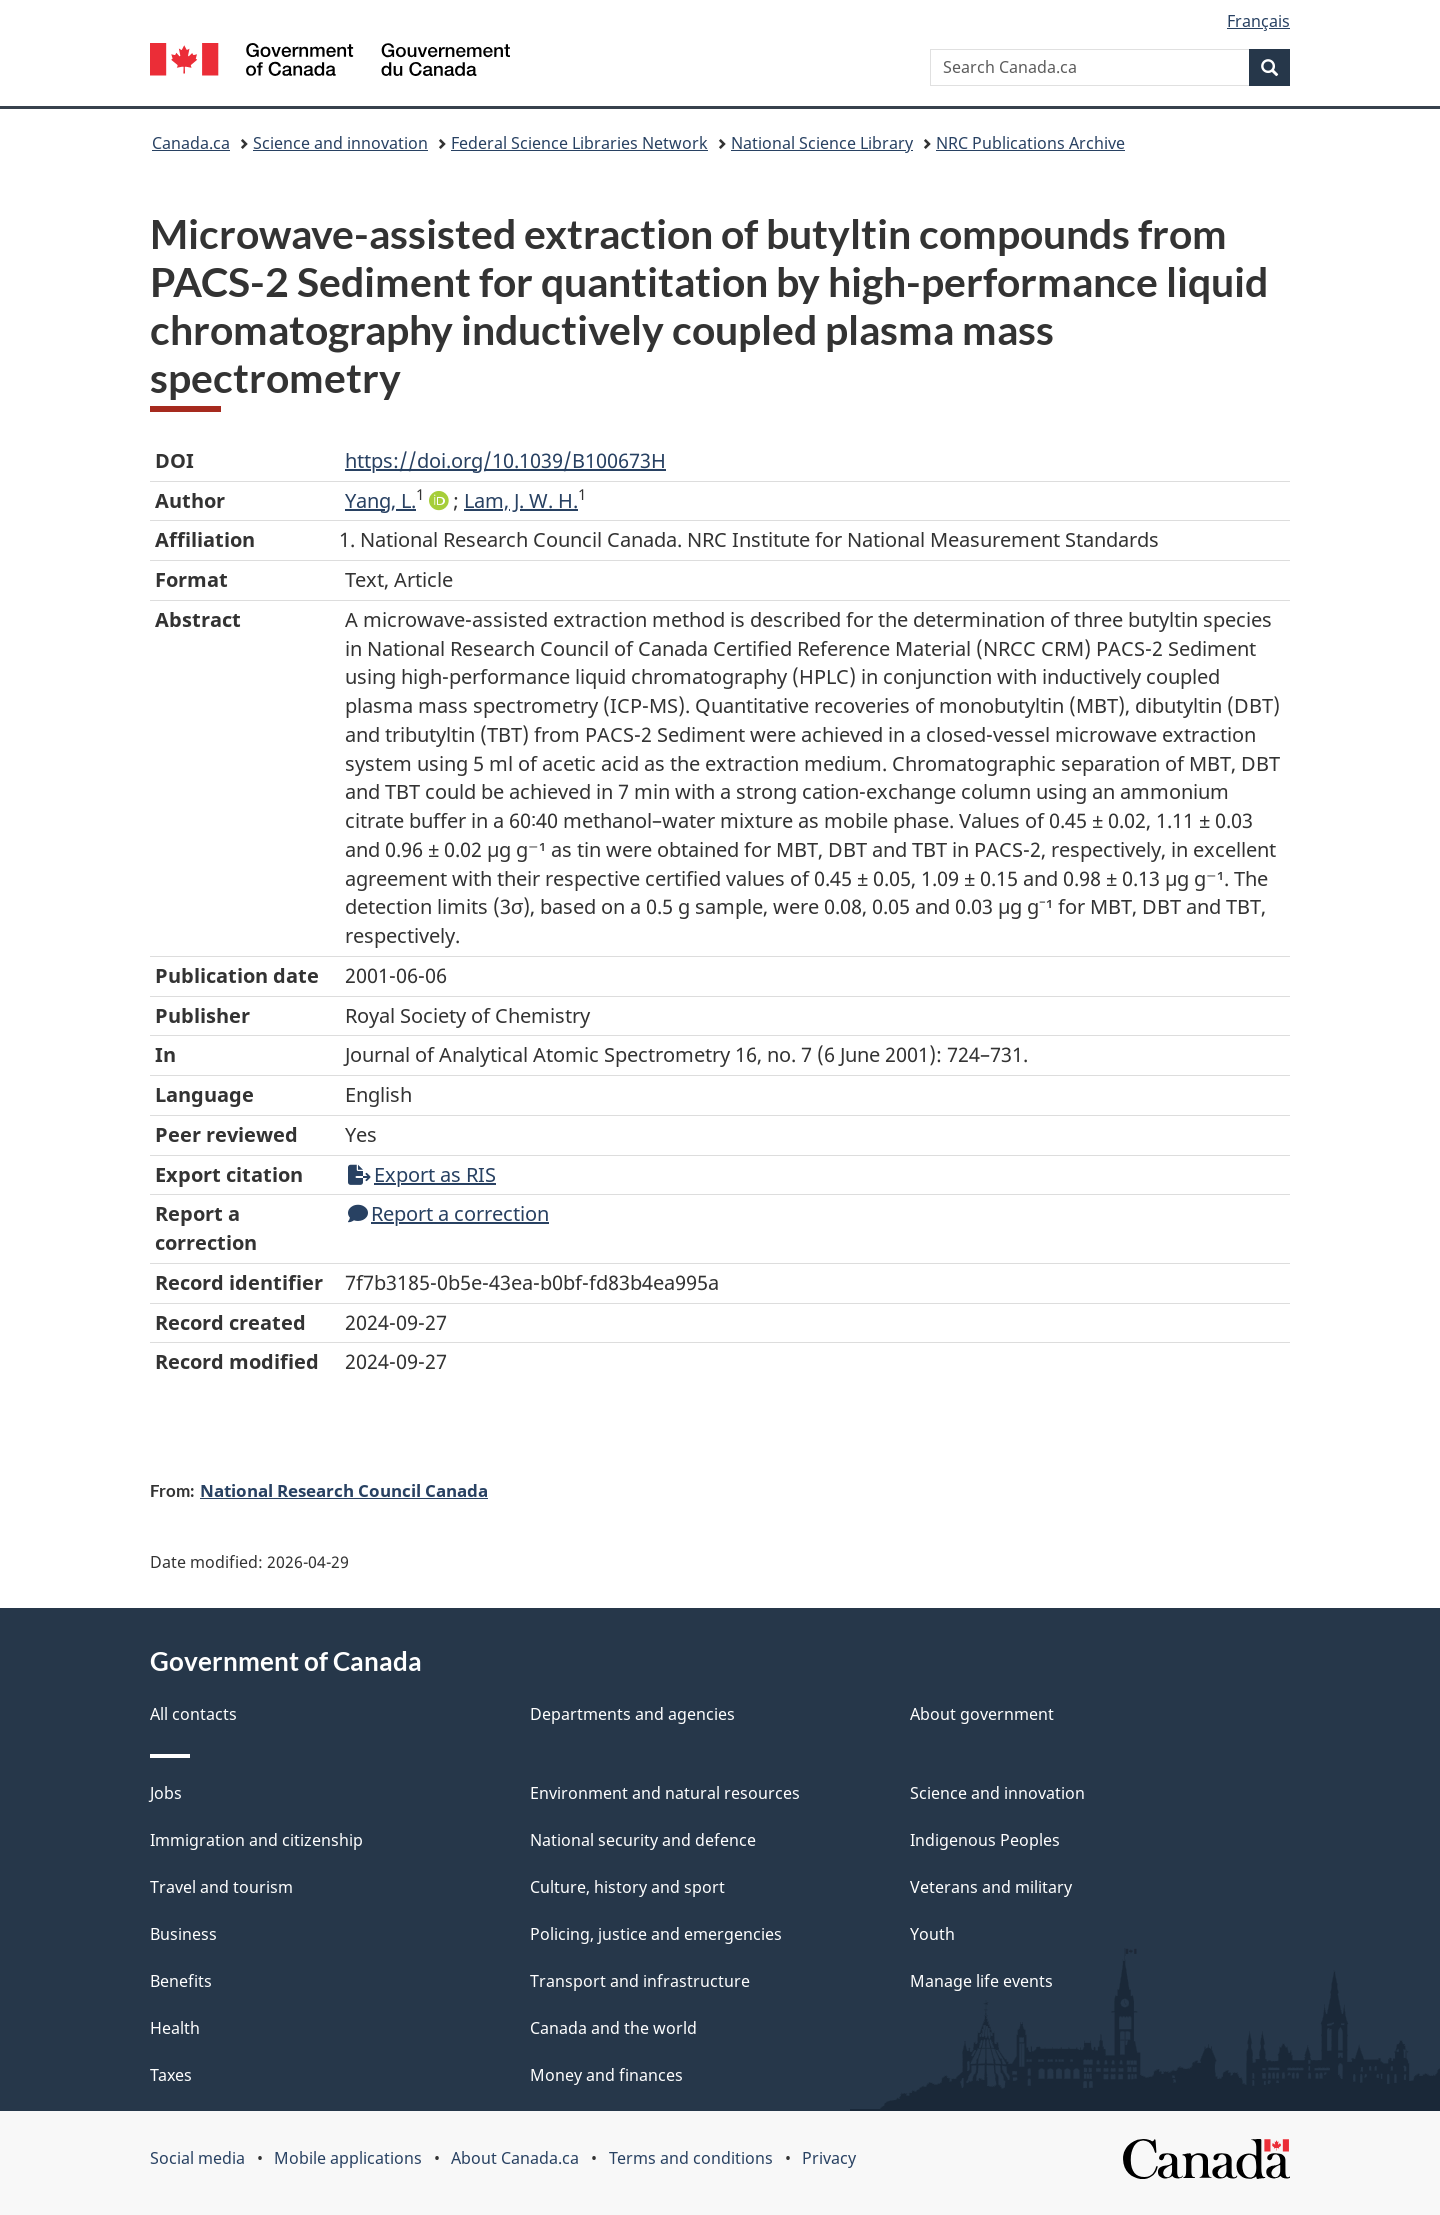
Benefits (181, 1981)
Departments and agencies (632, 1714)
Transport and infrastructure (640, 1981)
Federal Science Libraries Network (579, 143)
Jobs (166, 1793)
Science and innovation (340, 143)
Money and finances (606, 2075)
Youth (932, 1934)
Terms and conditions (691, 2158)
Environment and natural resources (665, 1793)
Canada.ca (191, 143)
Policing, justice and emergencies (656, 1934)
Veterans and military (991, 1887)
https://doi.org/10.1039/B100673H (505, 460)
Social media (197, 2158)
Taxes (171, 2075)
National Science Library (822, 143)
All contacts (193, 1714)
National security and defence (643, 1840)
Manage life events (981, 1981)
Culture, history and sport (627, 1887)
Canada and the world (613, 2028)
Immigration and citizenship (256, 1840)
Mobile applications (348, 2158)
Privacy (829, 2158)
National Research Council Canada (344, 1490)
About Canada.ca (515, 2158)
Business (183, 1934)
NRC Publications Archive (1030, 143)
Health (175, 2028)
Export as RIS (422, 1174)
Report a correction (448, 1213)
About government (982, 1714)
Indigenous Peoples (985, 1840)
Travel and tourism (221, 1887)
